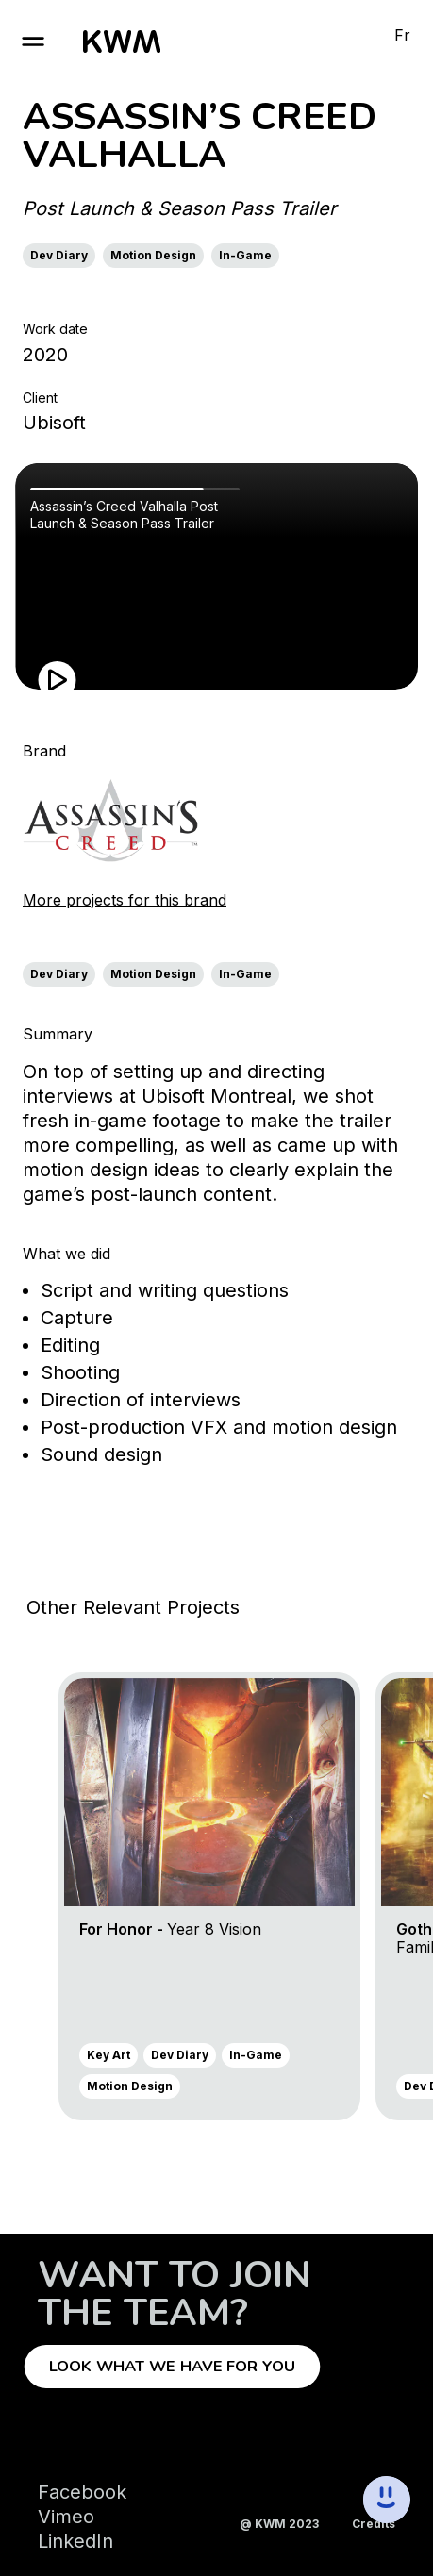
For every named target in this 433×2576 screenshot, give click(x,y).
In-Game (245, 255)
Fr (402, 34)
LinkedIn (75, 2541)
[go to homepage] (122, 41)
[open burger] (33, 41)
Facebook (82, 2492)
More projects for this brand (124, 899)
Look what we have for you (172, 2366)
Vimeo (66, 2516)
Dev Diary (59, 255)
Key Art (108, 2055)
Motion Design (153, 255)
